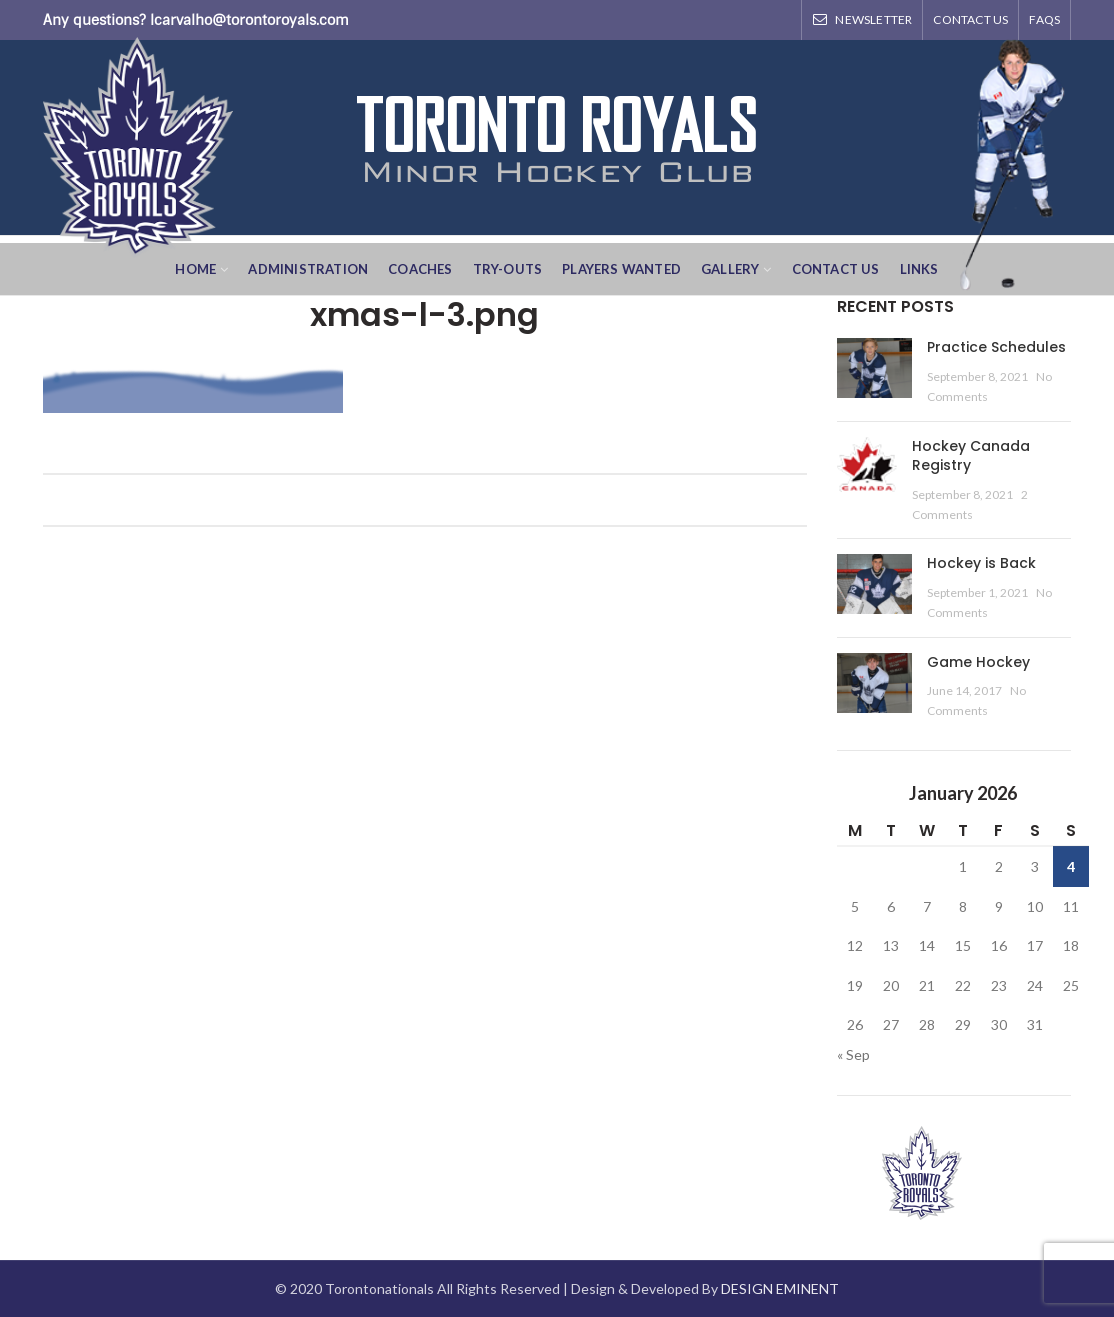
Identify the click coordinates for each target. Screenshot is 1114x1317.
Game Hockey (978, 662)
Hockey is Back (981, 563)
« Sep (853, 1054)
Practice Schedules (996, 347)
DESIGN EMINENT (780, 1288)
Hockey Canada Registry (971, 456)
